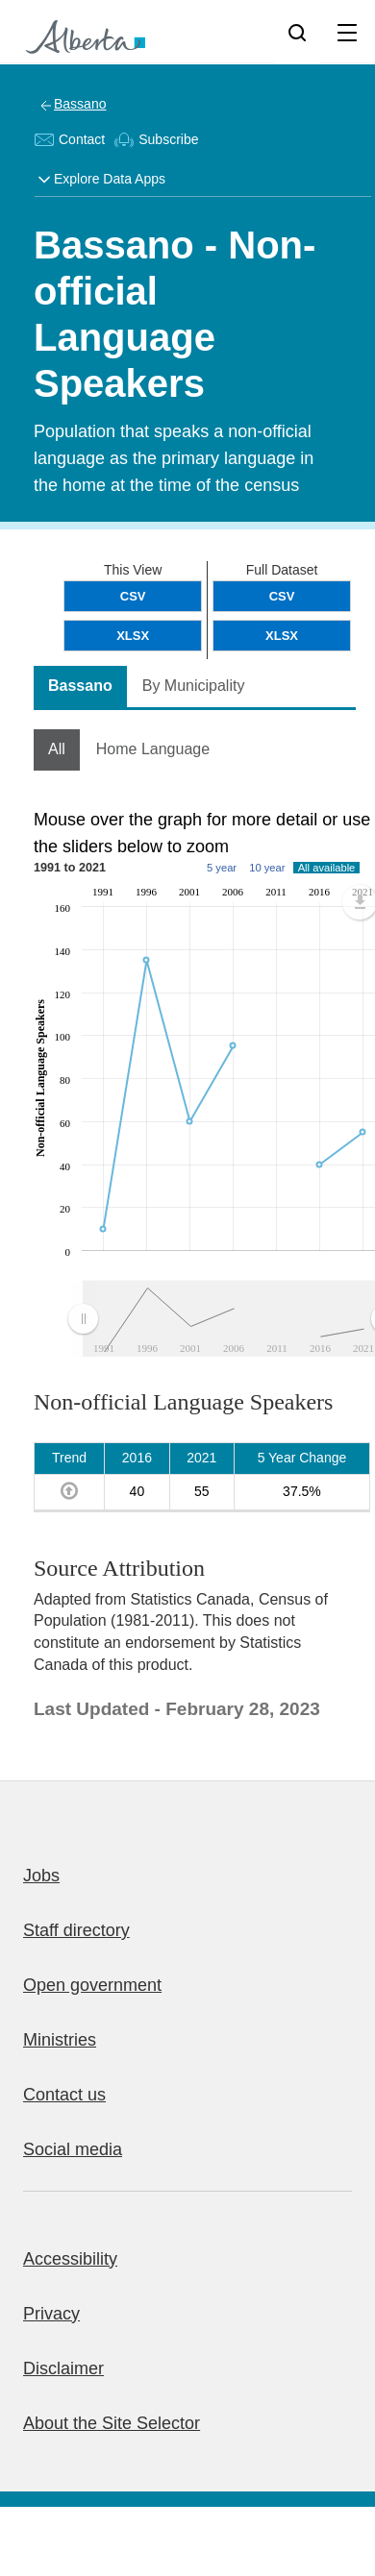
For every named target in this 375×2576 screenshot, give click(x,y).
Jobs (41, 1875)
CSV (282, 596)
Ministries (59, 2039)
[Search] (297, 31)
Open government (92, 1985)
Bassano (80, 103)
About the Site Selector (111, 2423)
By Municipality (193, 685)
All (56, 749)
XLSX (281, 635)
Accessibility (70, 2259)
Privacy (51, 2313)
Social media (72, 2149)
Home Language (153, 749)
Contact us (64, 2094)
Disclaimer (63, 2368)
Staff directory (76, 1930)
